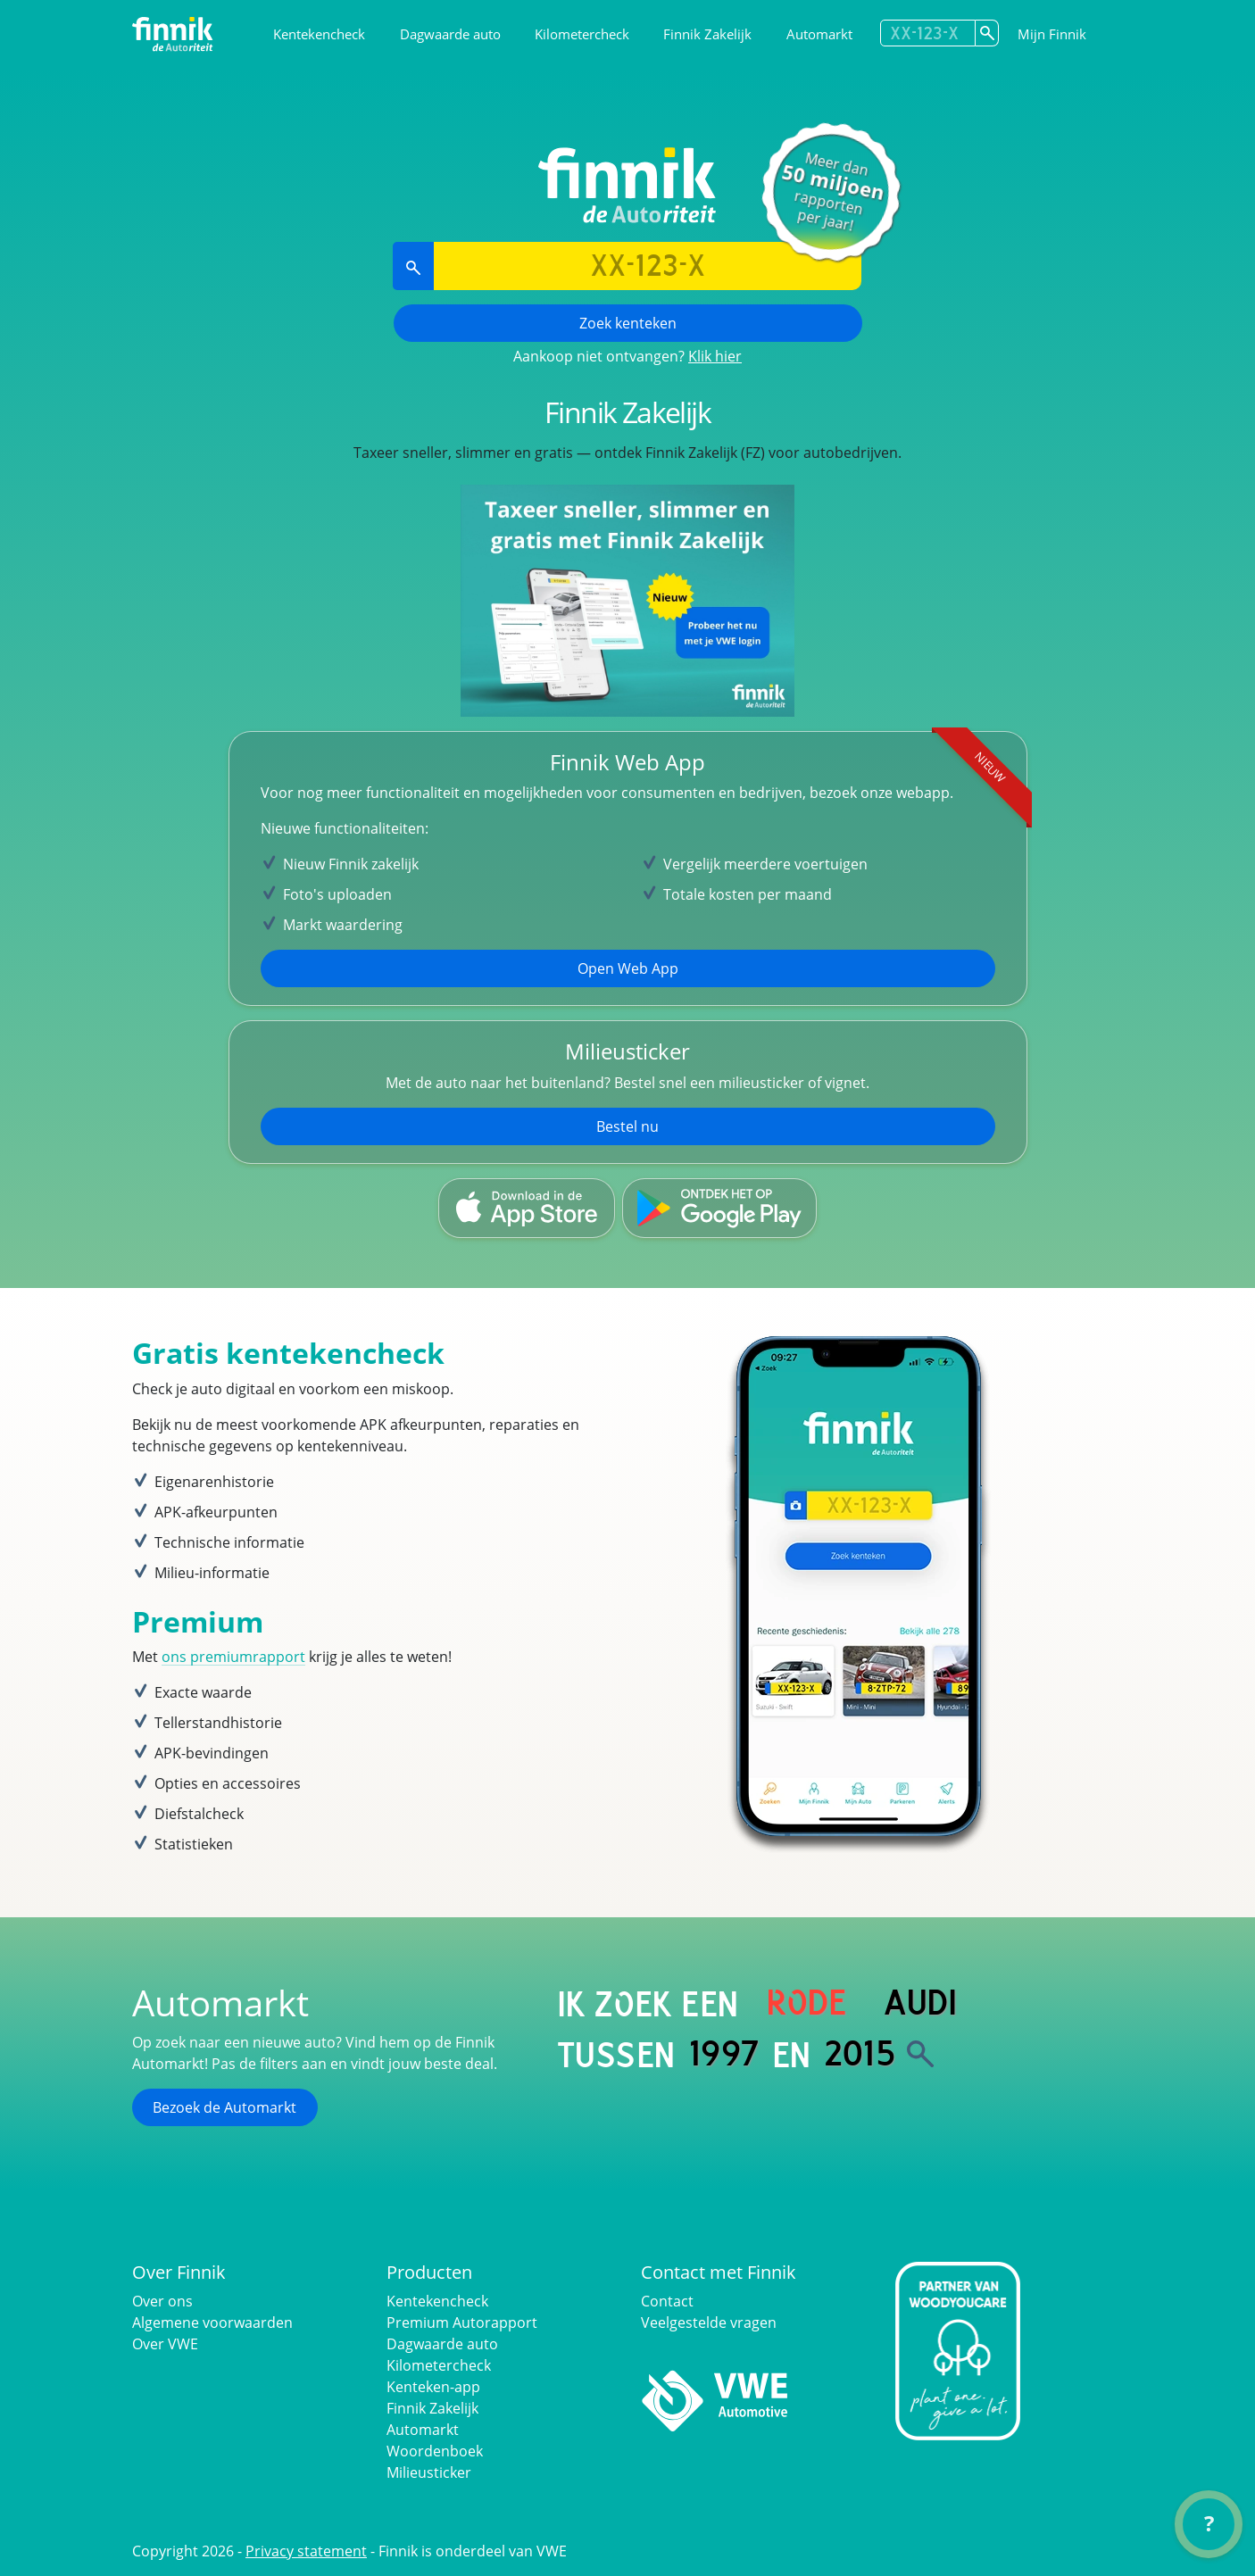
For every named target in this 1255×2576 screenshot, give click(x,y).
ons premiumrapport (233, 1656)
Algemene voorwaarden (212, 2322)
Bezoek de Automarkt (224, 2107)
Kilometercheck (582, 34)
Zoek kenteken (628, 323)
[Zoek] (920, 2053)
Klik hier (715, 356)
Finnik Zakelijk (707, 34)
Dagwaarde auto (450, 34)
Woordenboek (434, 2451)
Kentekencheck (319, 34)
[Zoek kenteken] (987, 33)
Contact (667, 2301)
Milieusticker (428, 2472)
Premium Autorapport (461, 2322)
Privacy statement (306, 2551)
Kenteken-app (433, 2387)
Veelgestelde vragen (709, 2322)
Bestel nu (627, 1126)
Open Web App (628, 968)
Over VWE (165, 2344)
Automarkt (819, 34)
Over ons (162, 2301)
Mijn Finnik (1052, 34)
